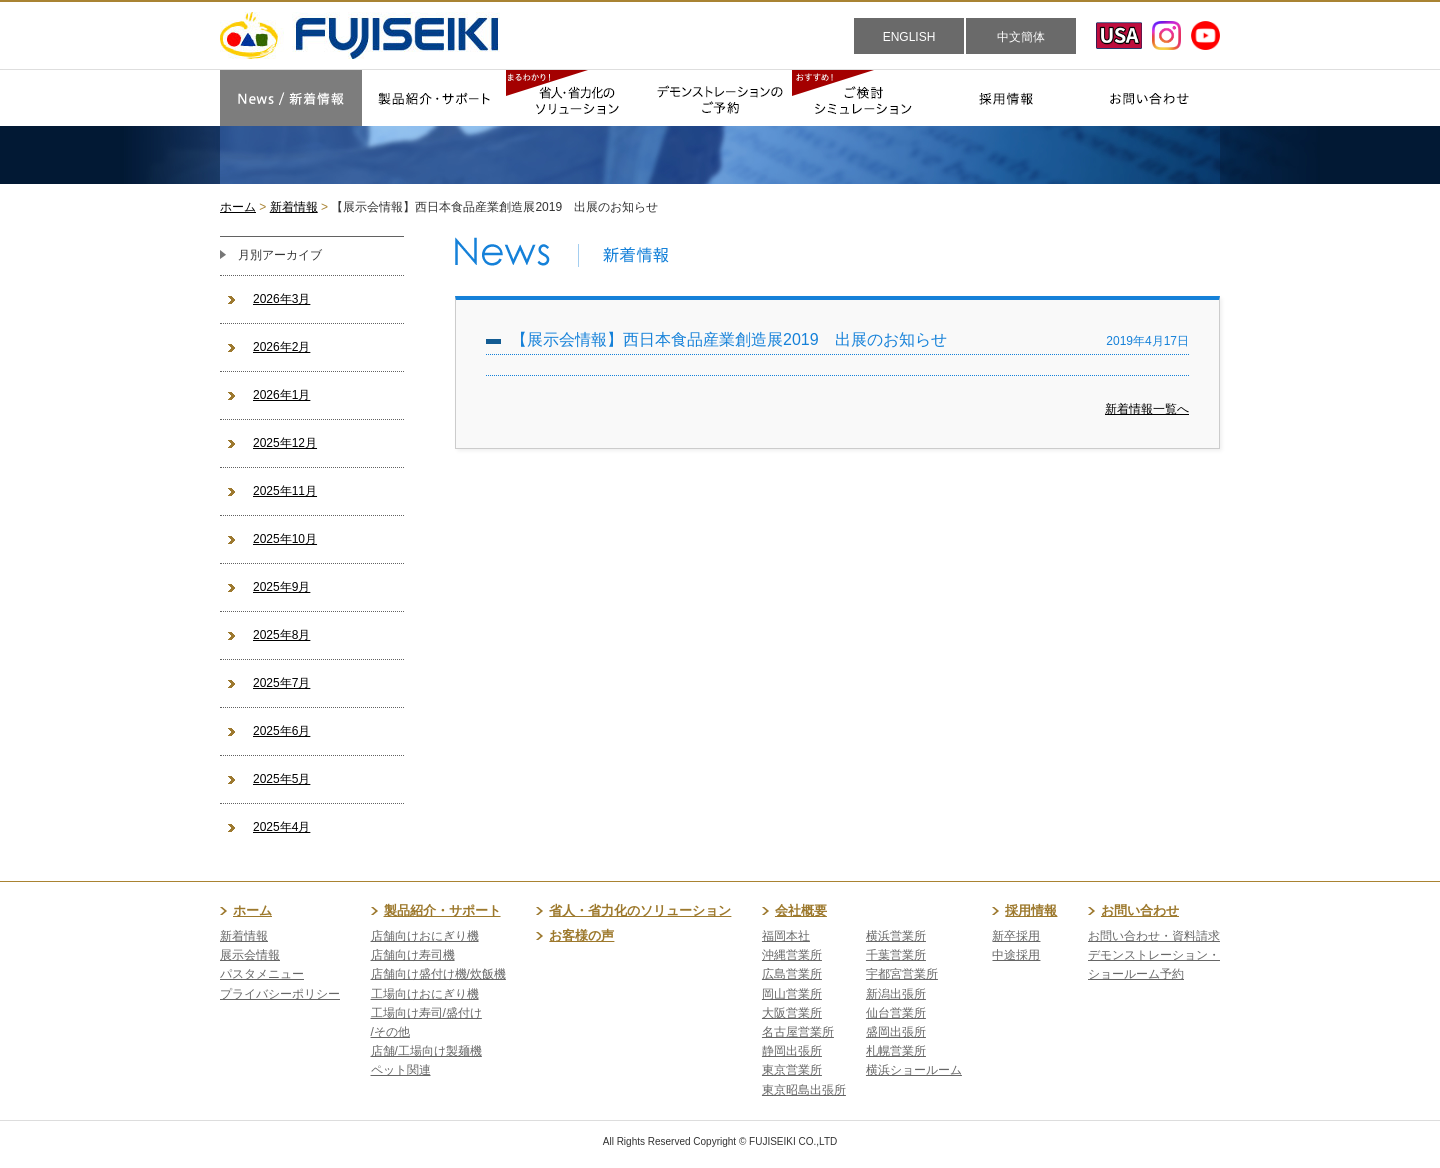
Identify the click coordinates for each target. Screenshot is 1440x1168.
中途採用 (1016, 955)
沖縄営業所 (792, 955)
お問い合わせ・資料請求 (1154, 936)
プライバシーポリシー (280, 994)
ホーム (238, 207)
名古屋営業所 (798, 1032)
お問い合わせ (1140, 910)
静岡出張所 (792, 1051)
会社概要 (801, 910)
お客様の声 (581, 935)
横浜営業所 (896, 936)
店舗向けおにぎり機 (425, 936)
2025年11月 (285, 491)
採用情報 (1031, 910)
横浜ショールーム (914, 1070)
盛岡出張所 (896, 1032)
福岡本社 (786, 936)
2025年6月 (281, 731)
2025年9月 (281, 587)
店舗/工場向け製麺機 (426, 1051)
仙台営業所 (896, 1013)
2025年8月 (281, 635)
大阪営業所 (792, 1013)
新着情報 (294, 207)
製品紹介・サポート (442, 910)
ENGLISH (909, 37)
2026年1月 (281, 395)
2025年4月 (281, 827)
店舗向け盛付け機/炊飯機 (438, 974)
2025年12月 (285, 443)
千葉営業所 (896, 955)
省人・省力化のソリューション (640, 910)
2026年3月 (281, 299)
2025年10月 (285, 539)
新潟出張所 (896, 994)
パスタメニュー (262, 974)
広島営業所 (792, 974)
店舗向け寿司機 (413, 955)
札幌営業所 (896, 1051)
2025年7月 (281, 683)
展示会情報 (250, 955)
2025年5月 (281, 779)
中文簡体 (1021, 37)
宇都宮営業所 (902, 974)
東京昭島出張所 (804, 1090)
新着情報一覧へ (1147, 409)
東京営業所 (792, 1070)
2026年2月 (281, 347)
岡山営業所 (792, 994)
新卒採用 (1016, 936)
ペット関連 (401, 1070)
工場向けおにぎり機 (425, 994)
